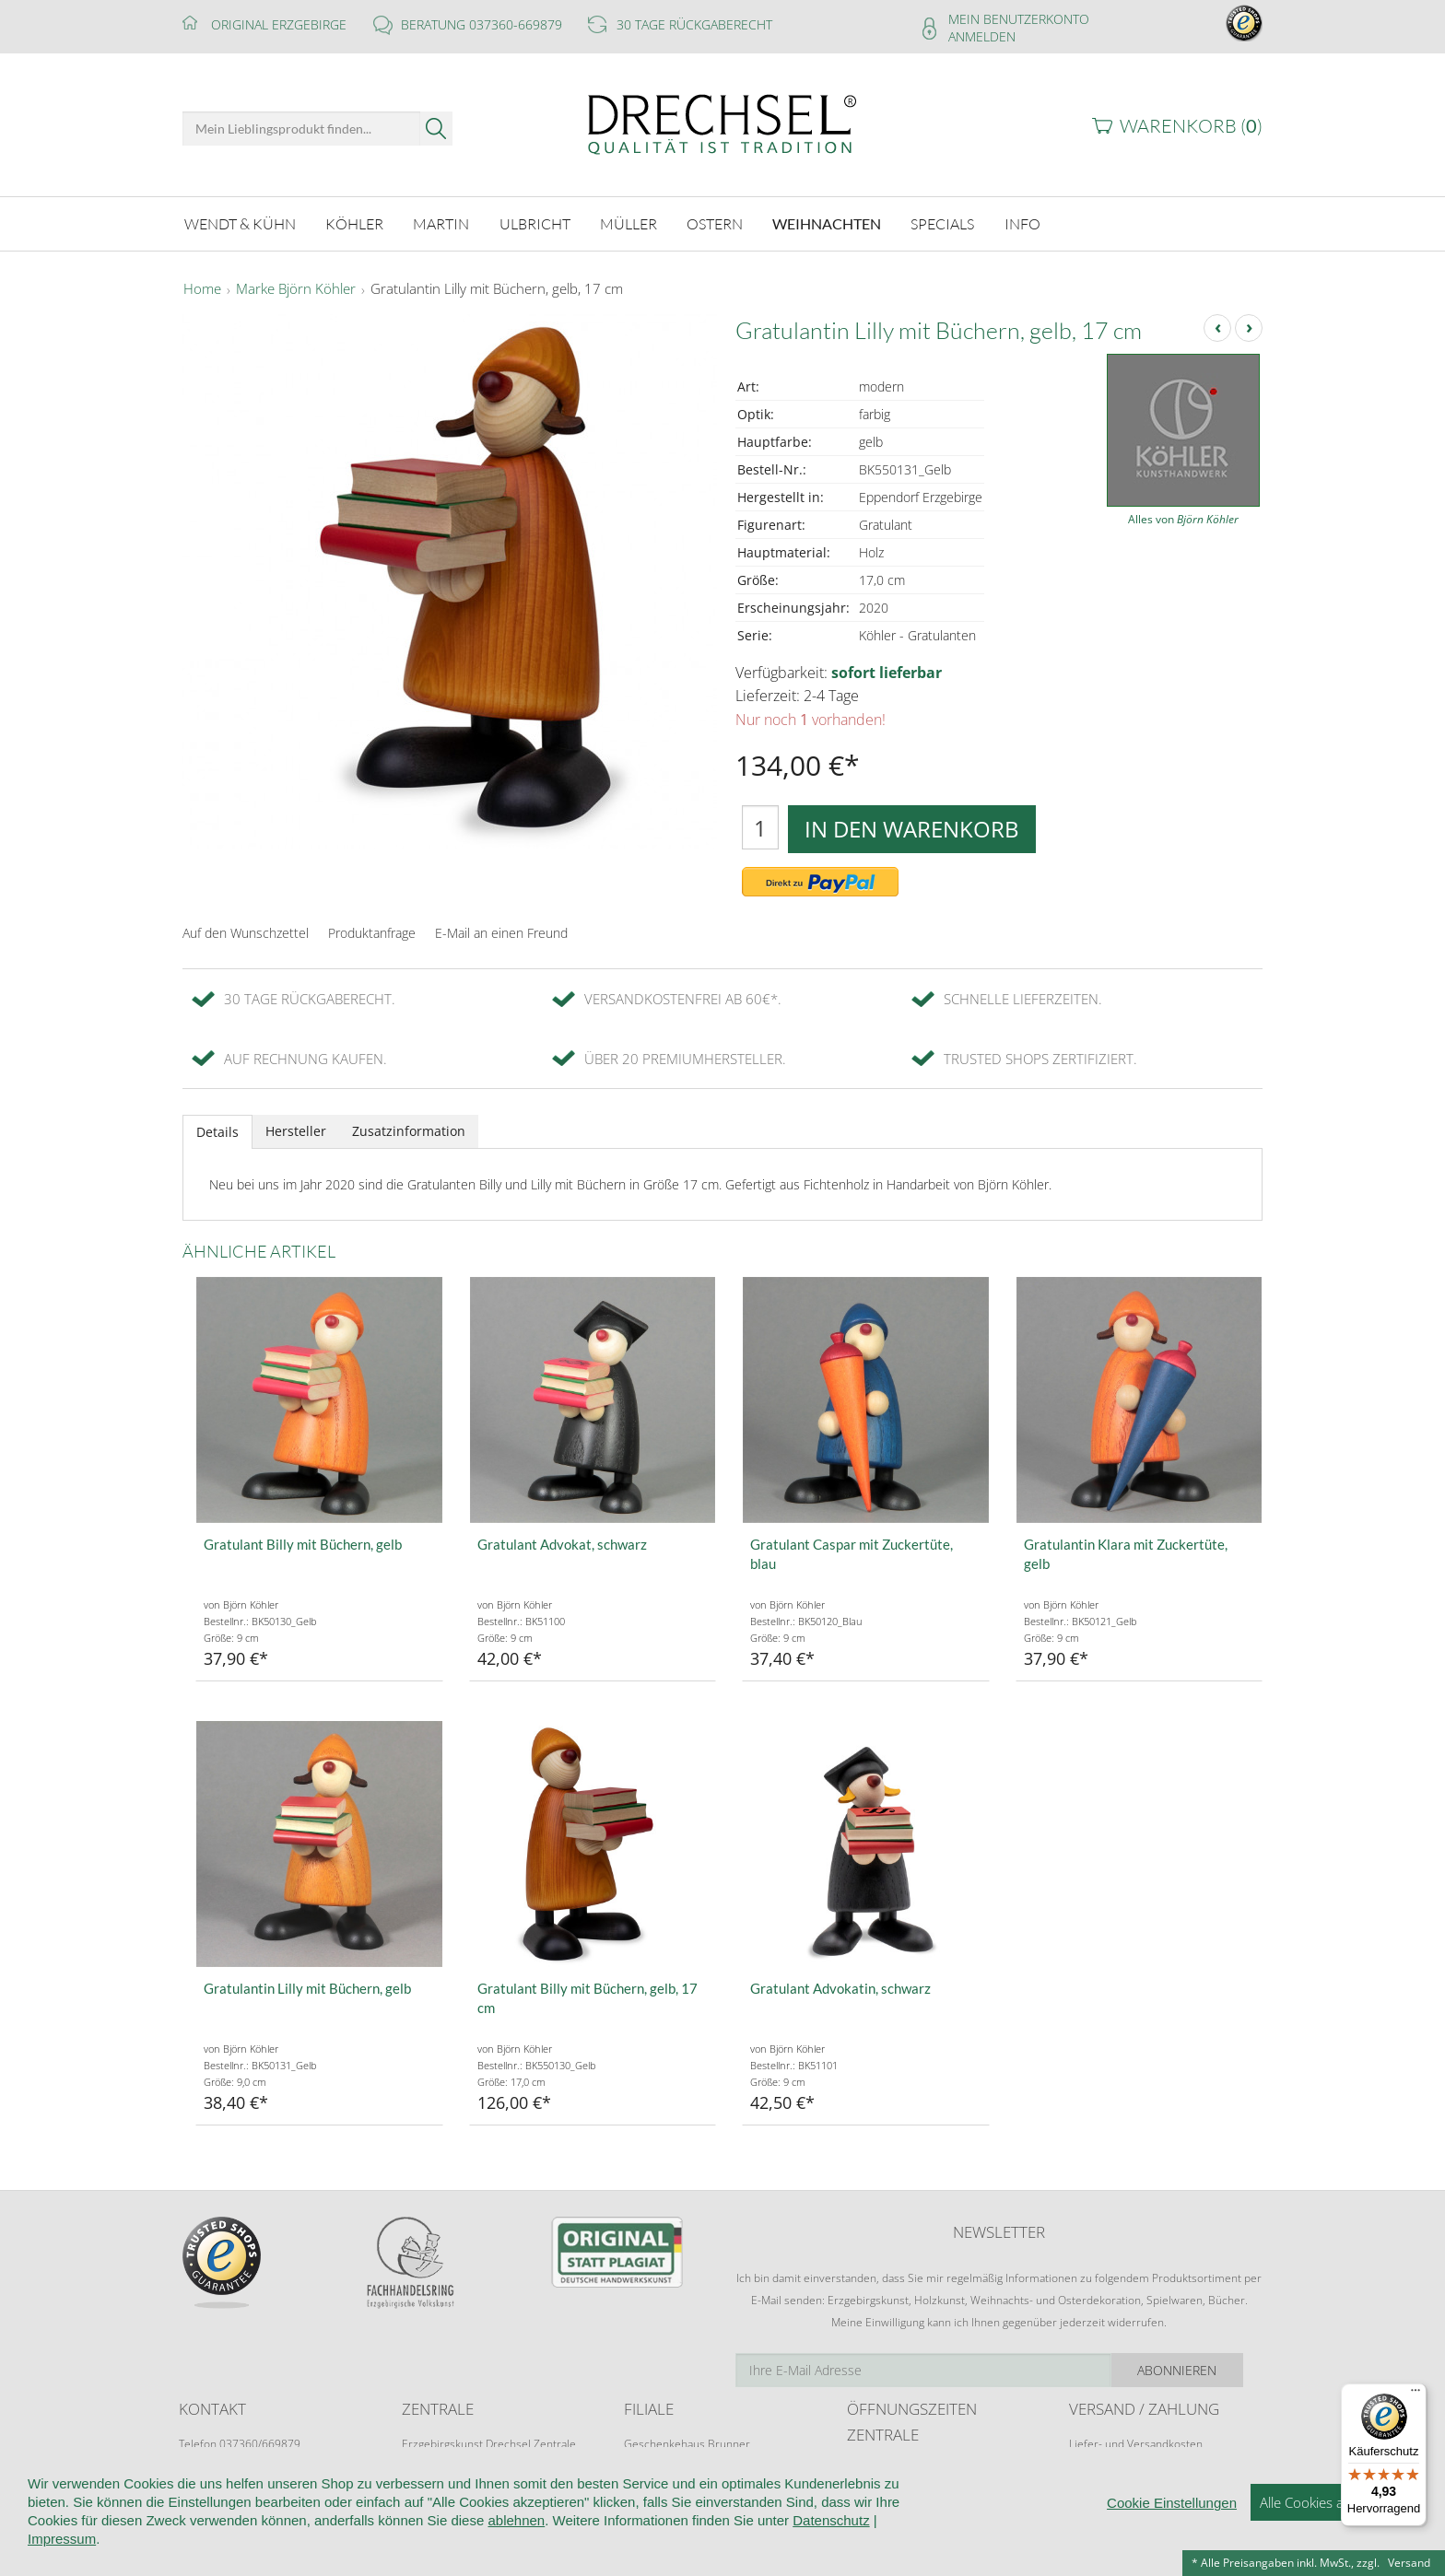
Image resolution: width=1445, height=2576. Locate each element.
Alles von (1183, 519)
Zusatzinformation (408, 1131)
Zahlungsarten (1105, 2479)
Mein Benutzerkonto (1018, 19)
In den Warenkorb (912, 829)
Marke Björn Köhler (296, 289)
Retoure (1089, 2461)
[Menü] (1415, 2394)
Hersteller (295, 1131)
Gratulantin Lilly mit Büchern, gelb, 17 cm (496, 289)
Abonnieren (1197, 2370)
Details (217, 1132)
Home (202, 289)
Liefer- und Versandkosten (1136, 2444)
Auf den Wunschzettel (245, 933)
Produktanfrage (372, 933)
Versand (1409, 2562)
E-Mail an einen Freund (501, 933)
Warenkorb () (1191, 125)
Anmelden (982, 36)
